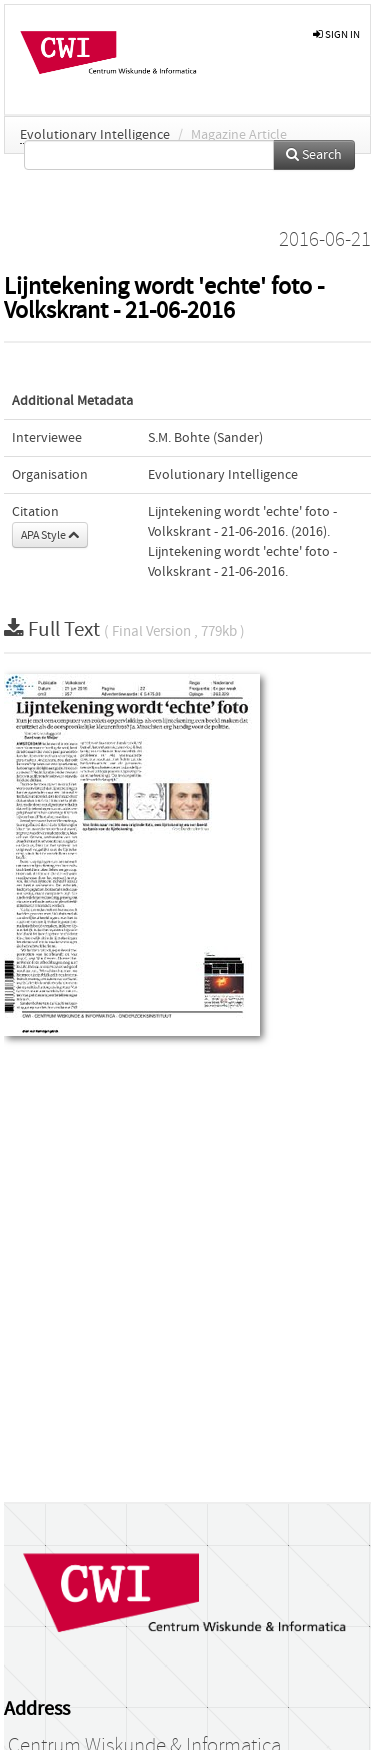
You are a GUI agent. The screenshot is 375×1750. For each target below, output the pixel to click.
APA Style (50, 535)
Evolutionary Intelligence (95, 135)
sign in (336, 34)
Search (314, 155)
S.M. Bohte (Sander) (205, 438)
